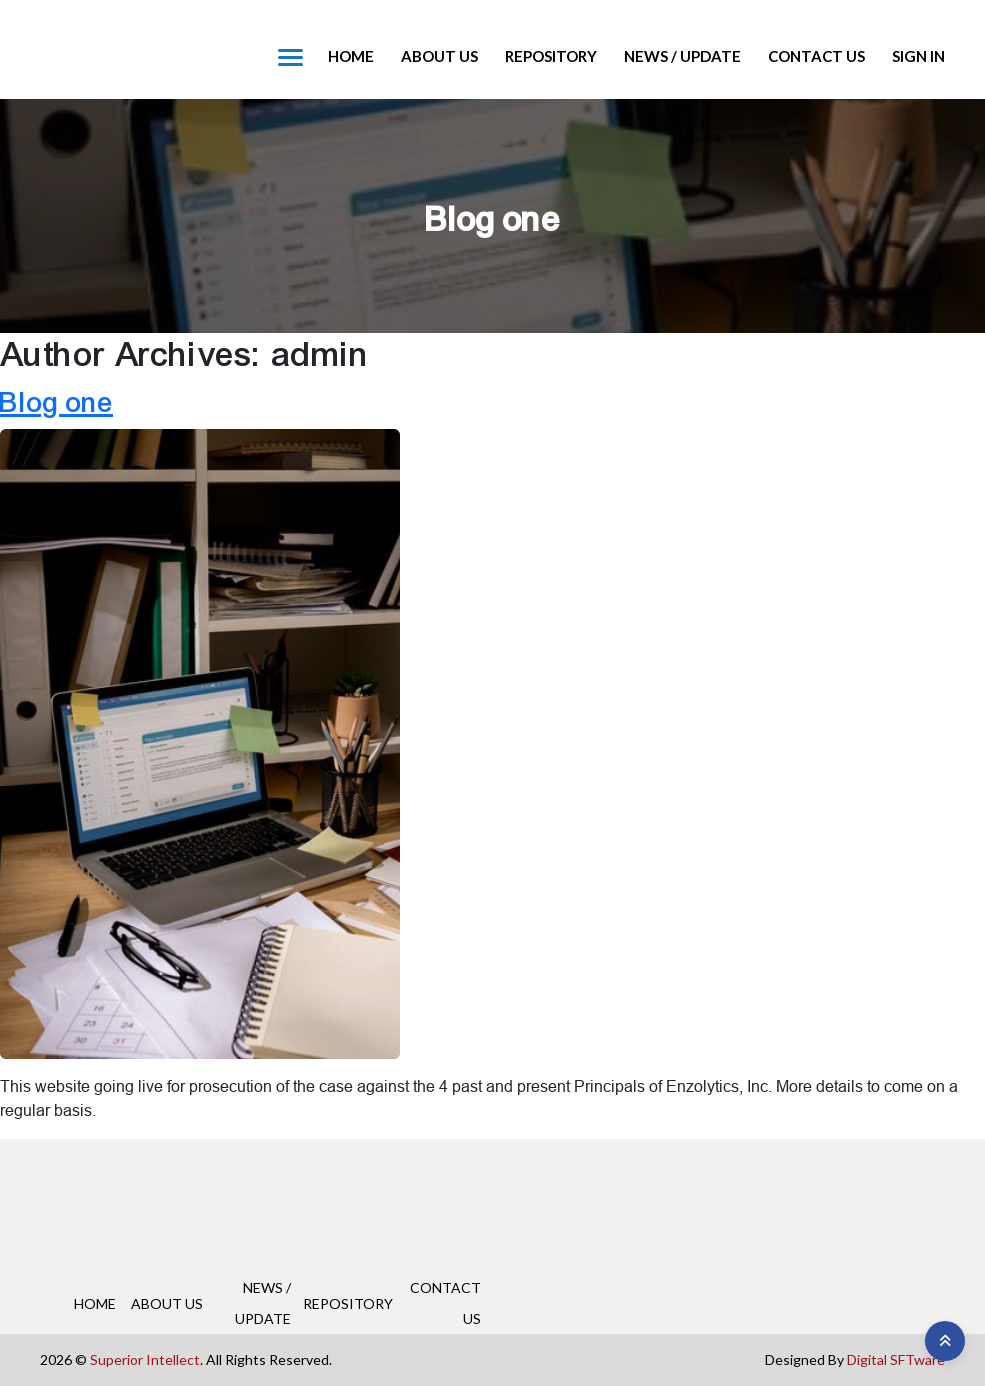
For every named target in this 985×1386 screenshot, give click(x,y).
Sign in (918, 56)
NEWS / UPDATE (682, 56)
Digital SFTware (896, 1359)
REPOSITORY (551, 56)
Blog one (56, 403)
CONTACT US (816, 56)
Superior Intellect (145, 1359)
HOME (351, 56)
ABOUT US (439, 56)
